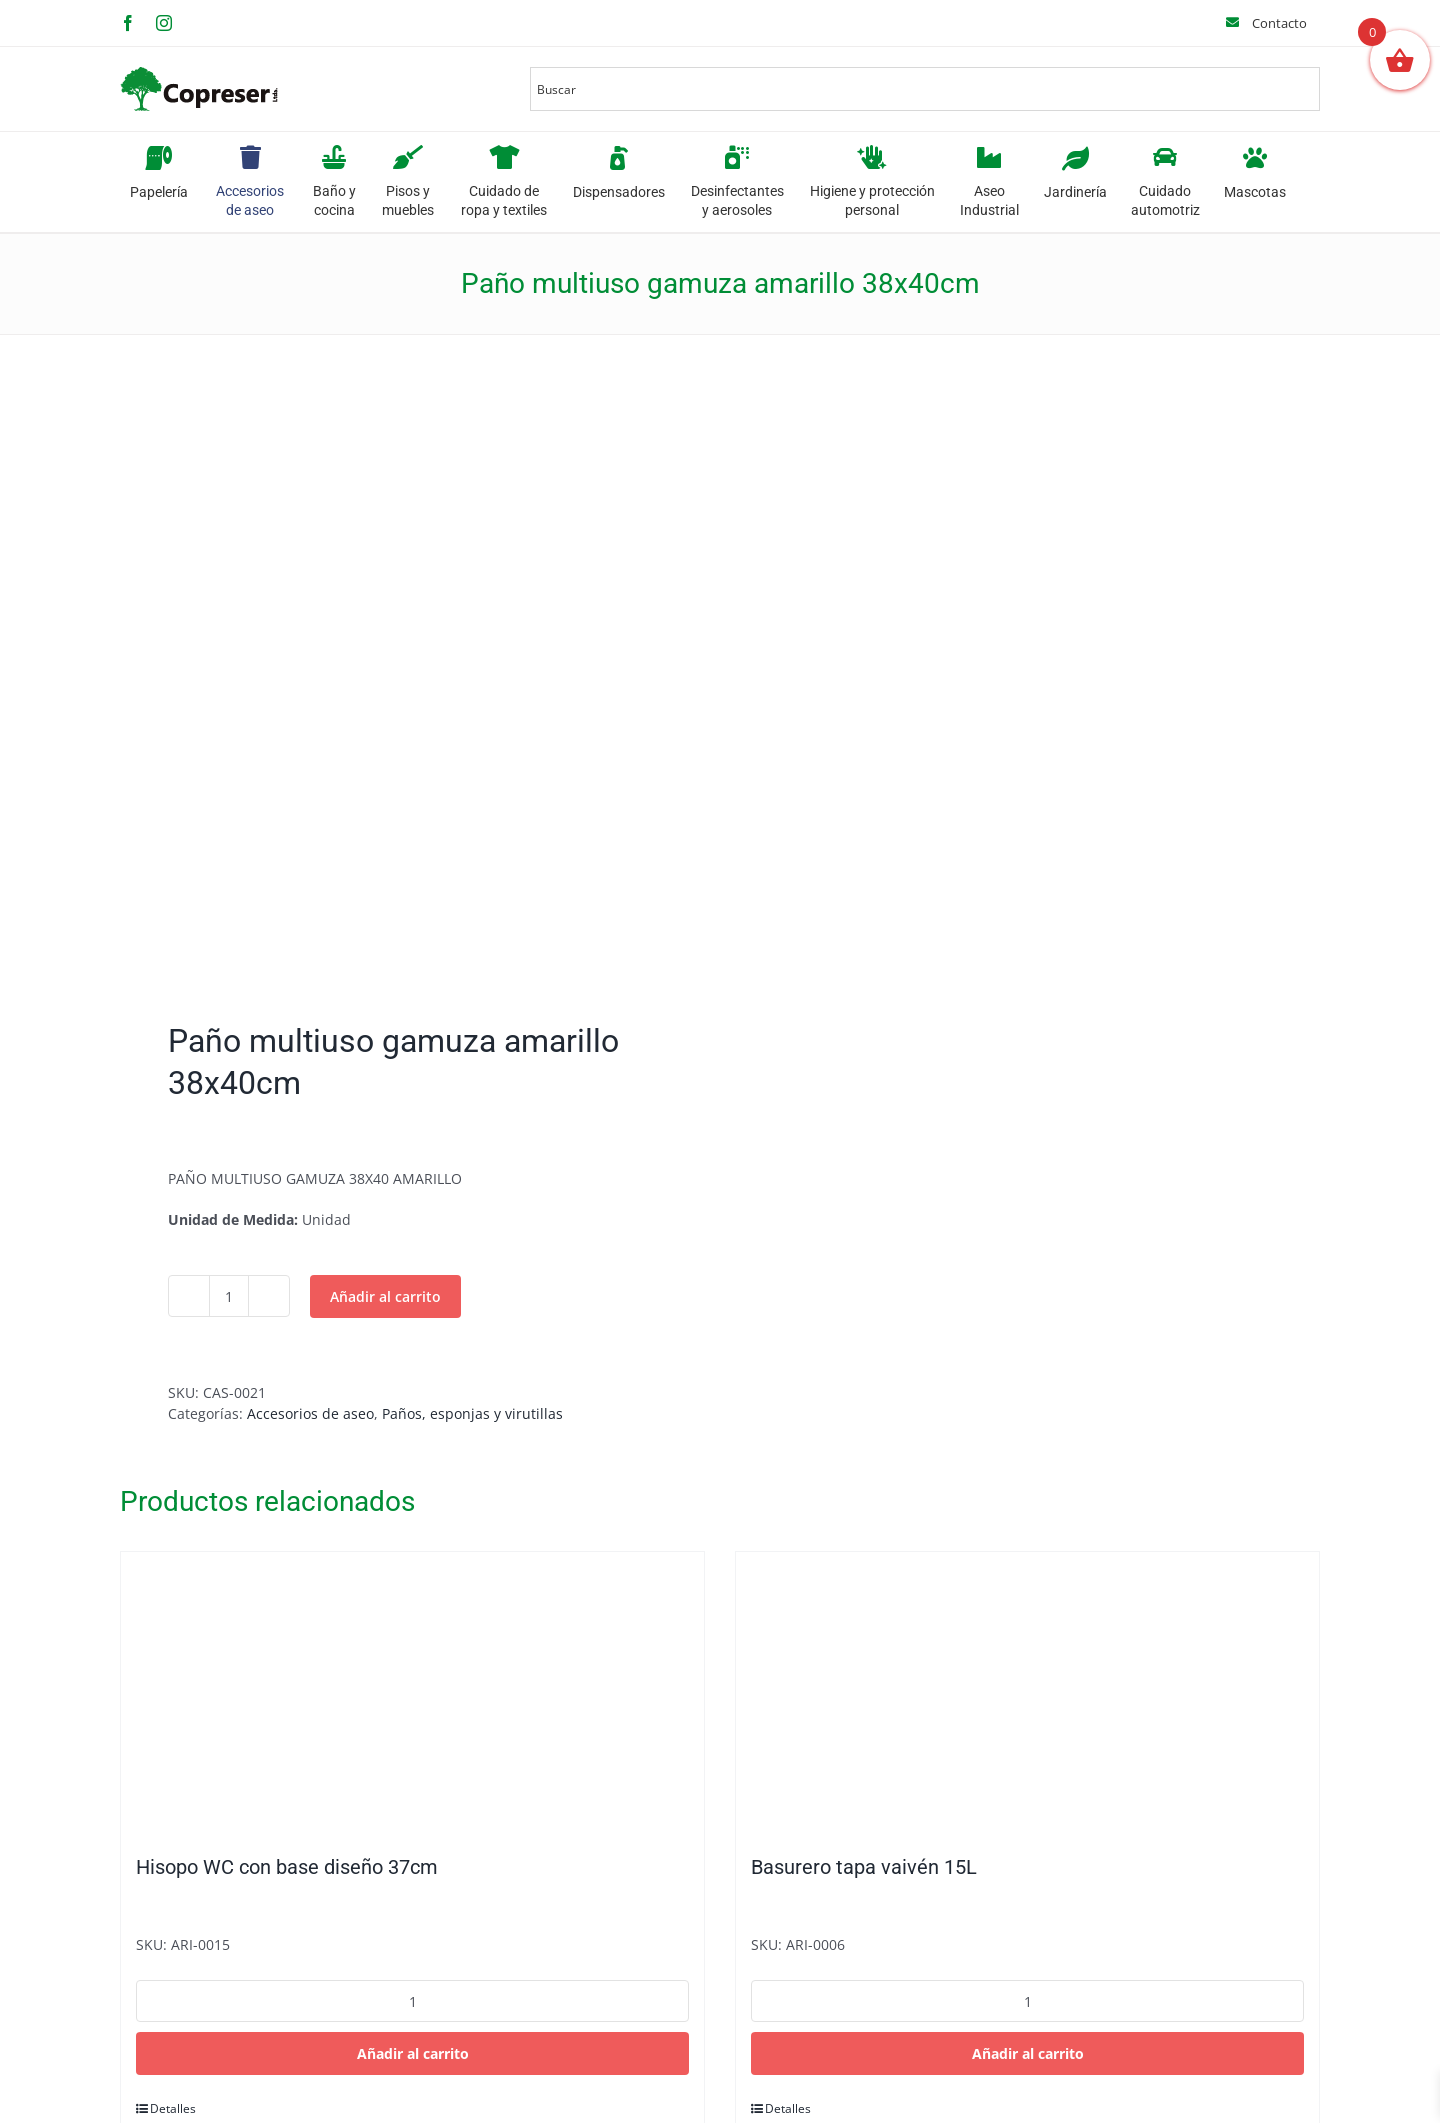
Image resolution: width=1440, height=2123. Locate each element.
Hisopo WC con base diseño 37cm (287, 1867)
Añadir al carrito (385, 1296)
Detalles (173, 2108)
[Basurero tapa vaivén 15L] (1027, 1693)
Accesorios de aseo (310, 1413)
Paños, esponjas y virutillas (472, 1413)
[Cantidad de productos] (229, 1296)
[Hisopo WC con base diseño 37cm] (412, 1693)
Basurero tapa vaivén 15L (864, 1867)
